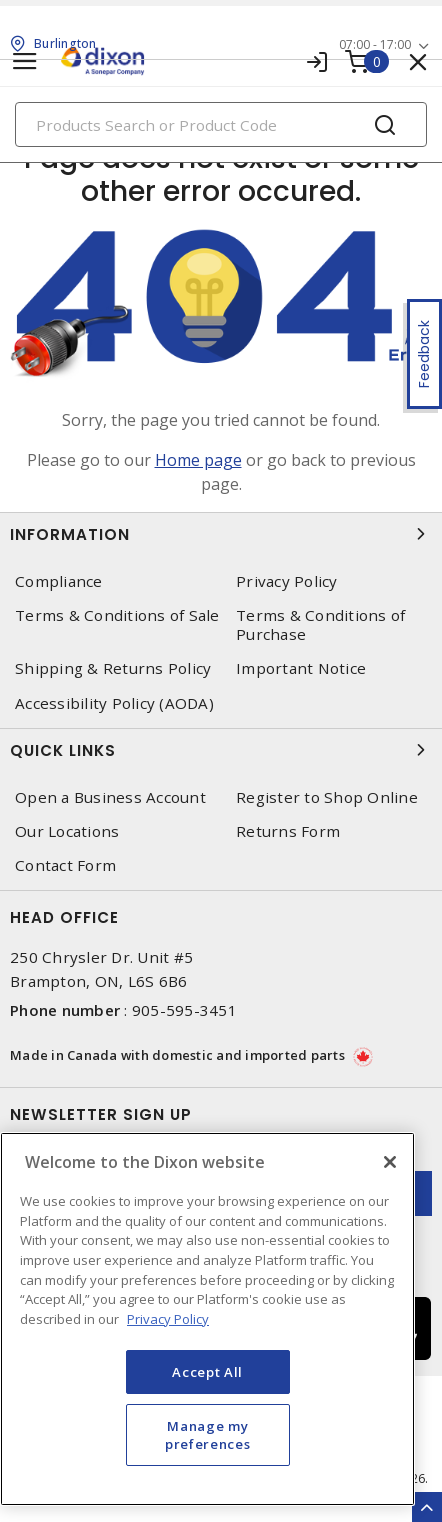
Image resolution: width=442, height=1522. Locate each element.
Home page (198, 460)
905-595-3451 (184, 1010)
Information (221, 534)
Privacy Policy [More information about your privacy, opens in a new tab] (168, 1319)
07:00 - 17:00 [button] (375, 44)
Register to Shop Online (327, 797)
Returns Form (288, 831)
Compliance (59, 581)
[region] (207, 1319)
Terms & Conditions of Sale (117, 615)
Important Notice (301, 668)
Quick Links (221, 750)
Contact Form (65, 865)
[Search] (221, 124)
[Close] (390, 1162)
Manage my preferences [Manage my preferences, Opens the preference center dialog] (207, 1435)
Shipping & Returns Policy (113, 668)
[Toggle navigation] (25, 61)
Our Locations (67, 831)
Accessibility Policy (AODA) (114, 703)
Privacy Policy (287, 581)
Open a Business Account (110, 797)
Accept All (207, 1372)
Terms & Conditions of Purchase (320, 625)
